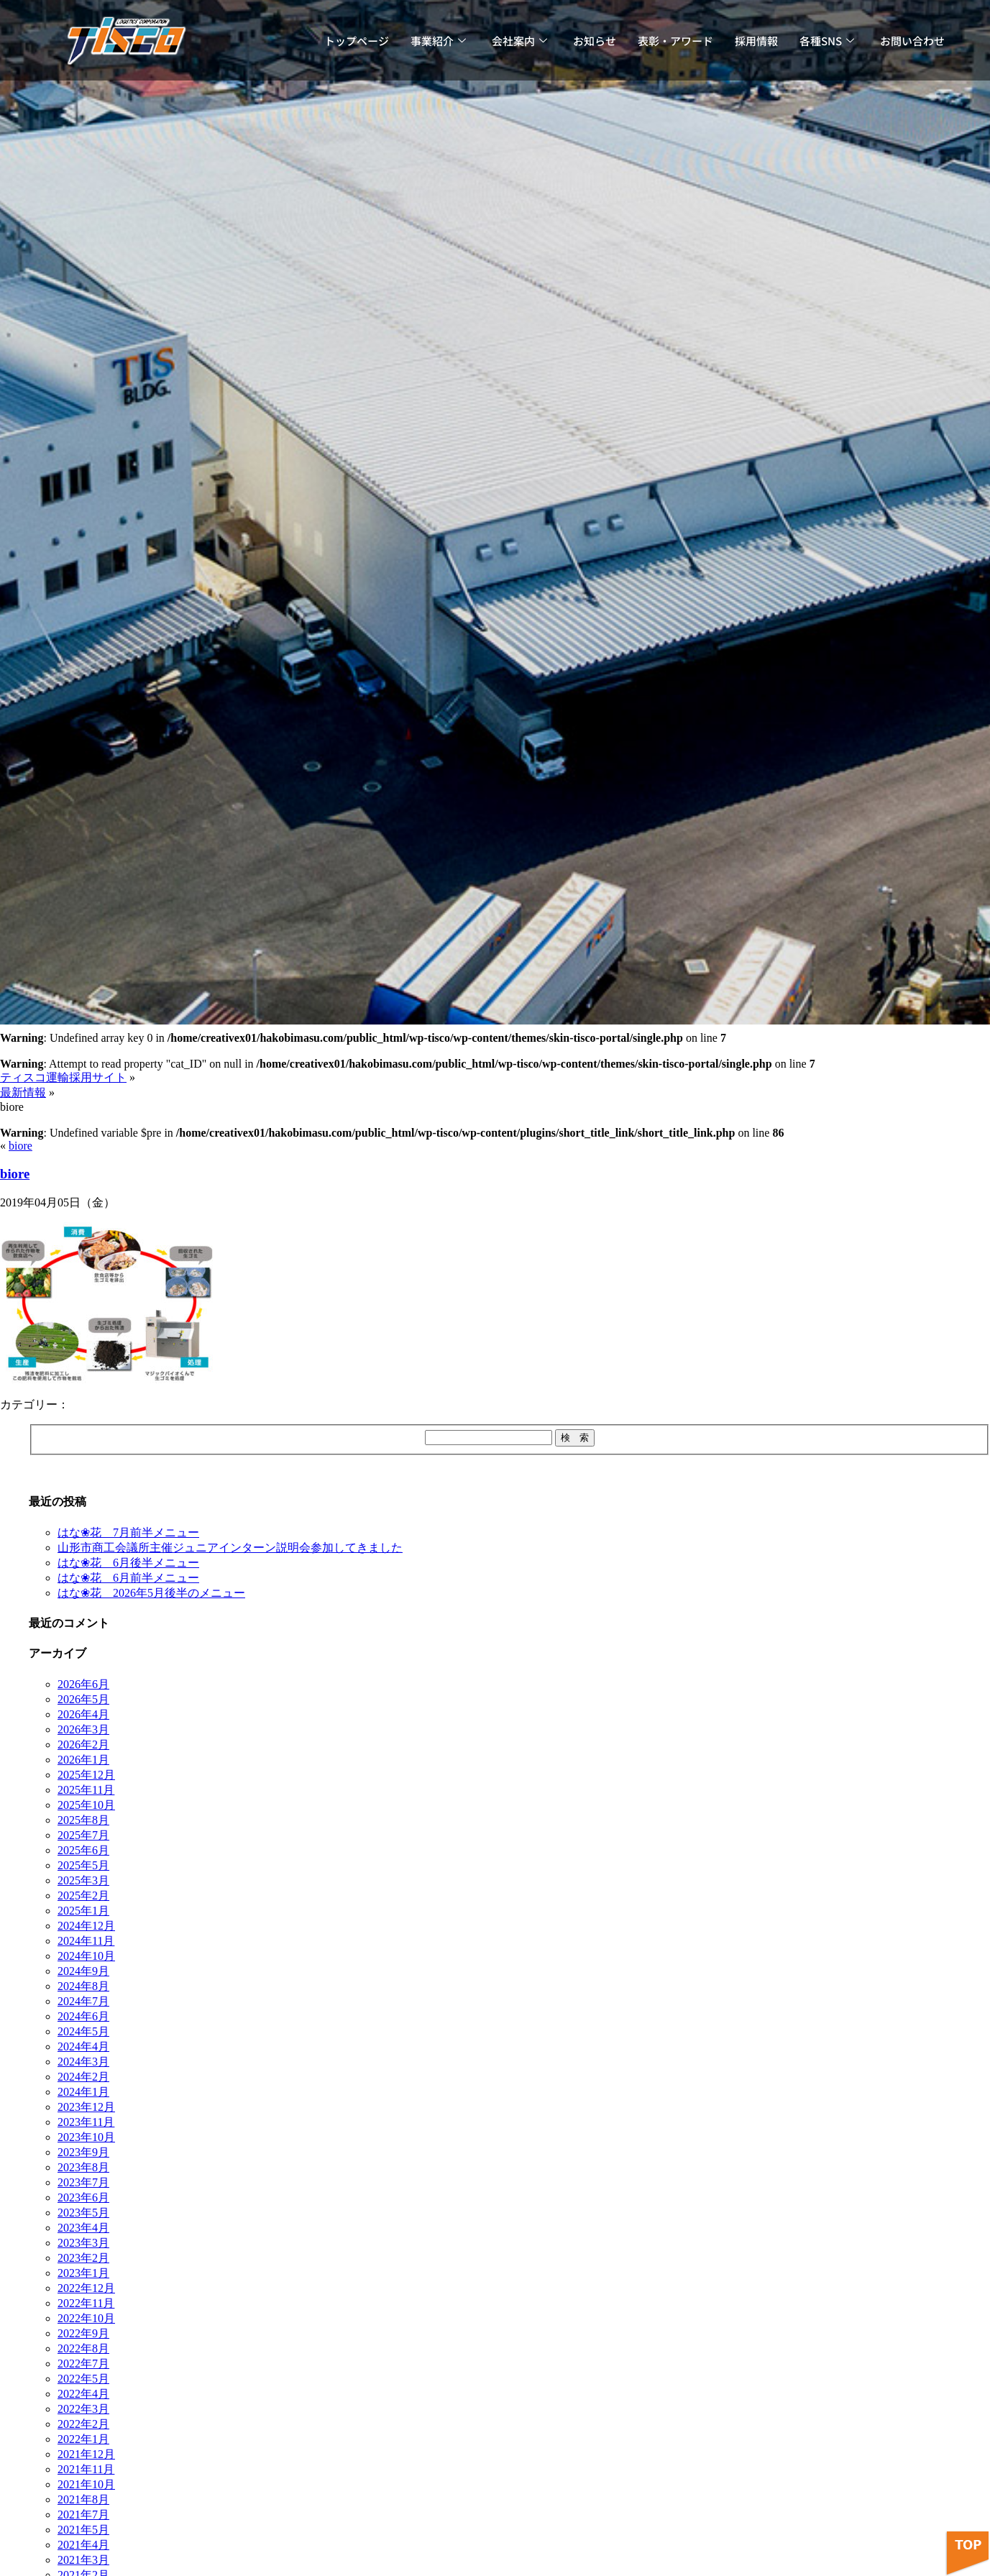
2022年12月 (86, 2288)
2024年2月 (83, 2077)
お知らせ (594, 40)
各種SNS (826, 40)
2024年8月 (83, 1986)
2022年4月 (83, 2394)
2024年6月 (83, 2016)
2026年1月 (83, 1760)
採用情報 (756, 40)
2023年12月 (86, 2107)
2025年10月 (86, 1805)
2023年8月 (83, 2167)
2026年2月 (83, 1744)
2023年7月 (83, 2182)
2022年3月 (83, 2409)
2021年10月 (86, 2484)
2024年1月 (83, 2092)
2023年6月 (83, 2197)
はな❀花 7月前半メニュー (128, 1532)
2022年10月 (86, 2318)
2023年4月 (83, 2228)
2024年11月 (86, 1941)
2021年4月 (83, 2545)
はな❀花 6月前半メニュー (128, 1578)
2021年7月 (83, 2514)
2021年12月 (86, 2454)
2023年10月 (86, 2137)
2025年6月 (83, 1850)
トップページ (356, 40)
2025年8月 (83, 1820)
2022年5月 (83, 2379)
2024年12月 (86, 1926)
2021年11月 (86, 2469)
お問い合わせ (912, 40)
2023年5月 (83, 2212)
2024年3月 (83, 2061)
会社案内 (519, 40)
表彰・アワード (675, 40)
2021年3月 (83, 2560)
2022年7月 (83, 2363)
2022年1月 (83, 2439)
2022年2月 (83, 2424)
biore (20, 1146)
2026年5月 (83, 1699)
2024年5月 (83, 2031)
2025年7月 (83, 1835)
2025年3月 (83, 1880)
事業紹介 (438, 40)
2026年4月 (83, 1714)
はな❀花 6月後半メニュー (128, 1563)
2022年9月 (83, 2333)
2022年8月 (83, 2348)
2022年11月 (86, 2303)
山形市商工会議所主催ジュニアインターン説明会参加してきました (230, 1547)
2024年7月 (83, 2001)
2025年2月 (83, 1895)
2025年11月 (86, 1790)
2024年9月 (83, 1971)
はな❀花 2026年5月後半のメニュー (151, 1593)
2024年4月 (83, 2046)
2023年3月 (83, 2243)
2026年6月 (83, 1684)
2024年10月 (86, 1956)
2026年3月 (83, 1729)
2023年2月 (83, 2258)
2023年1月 (83, 2273)
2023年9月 (83, 2152)
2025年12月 (86, 1775)
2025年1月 (83, 1911)
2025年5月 (83, 1865)
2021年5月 (83, 2530)
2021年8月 (83, 2499)
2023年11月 (86, 2122)
